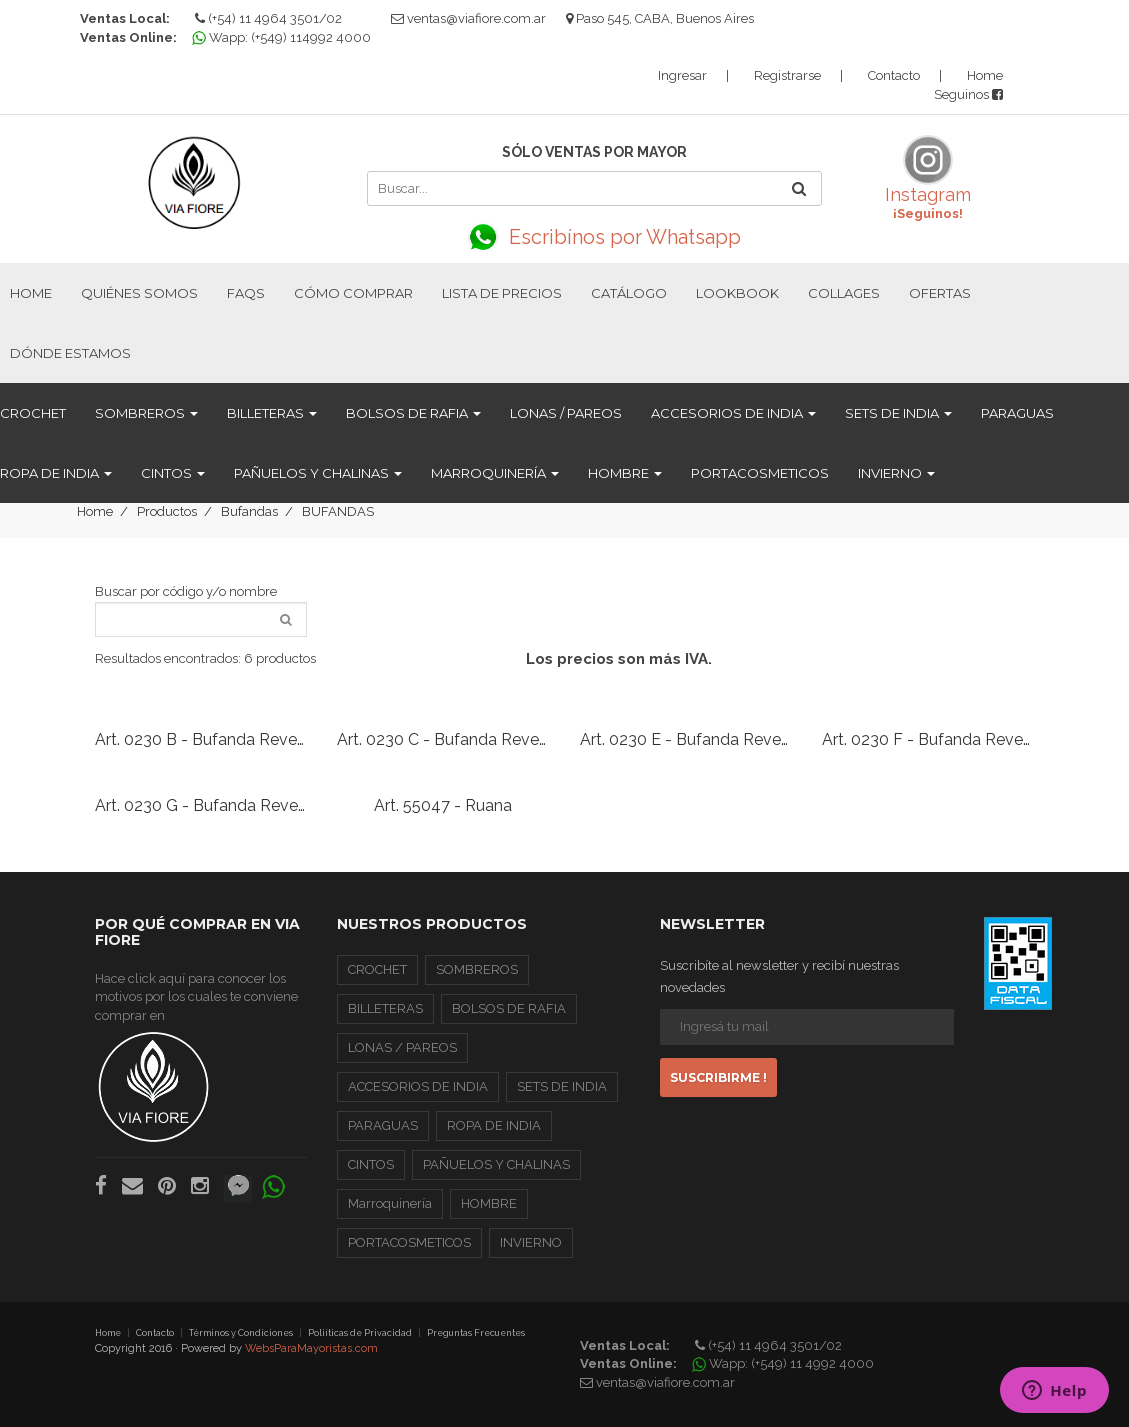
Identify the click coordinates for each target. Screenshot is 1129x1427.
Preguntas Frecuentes (476, 1333)
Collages (844, 293)
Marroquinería (495, 473)
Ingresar (682, 75)
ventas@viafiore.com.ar (476, 18)
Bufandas (249, 511)
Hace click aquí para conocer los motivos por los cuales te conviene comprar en (196, 1057)
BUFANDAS (338, 511)
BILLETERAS (272, 413)
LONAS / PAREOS (566, 413)
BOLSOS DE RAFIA (413, 413)
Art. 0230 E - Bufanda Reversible (700, 739)
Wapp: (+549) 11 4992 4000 (785, 1363)
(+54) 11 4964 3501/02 (268, 18)
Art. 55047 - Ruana (443, 805)
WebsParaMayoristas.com (311, 1348)
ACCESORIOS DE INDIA (733, 413)
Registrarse (787, 75)
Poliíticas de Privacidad (360, 1333)
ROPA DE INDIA (56, 473)
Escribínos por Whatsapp (595, 237)
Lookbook (737, 293)
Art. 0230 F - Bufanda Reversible (942, 739)
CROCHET (33, 413)
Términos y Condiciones (241, 1333)
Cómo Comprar (353, 293)
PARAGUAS (1017, 413)
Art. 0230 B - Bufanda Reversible (215, 739)
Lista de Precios (502, 293)
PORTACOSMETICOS (760, 473)
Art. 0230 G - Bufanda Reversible (216, 805)
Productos (167, 511)
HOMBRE (625, 473)
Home (985, 75)
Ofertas (940, 293)
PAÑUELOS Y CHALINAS (318, 473)
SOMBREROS (146, 413)
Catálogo (629, 293)
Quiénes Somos (139, 293)
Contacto (894, 75)
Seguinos (968, 94)
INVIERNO (896, 473)
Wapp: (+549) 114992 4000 (284, 37)
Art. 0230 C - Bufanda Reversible (457, 739)
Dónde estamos (70, 353)
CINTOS (173, 473)
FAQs (246, 293)
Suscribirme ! (718, 1077)
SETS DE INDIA (898, 413)
